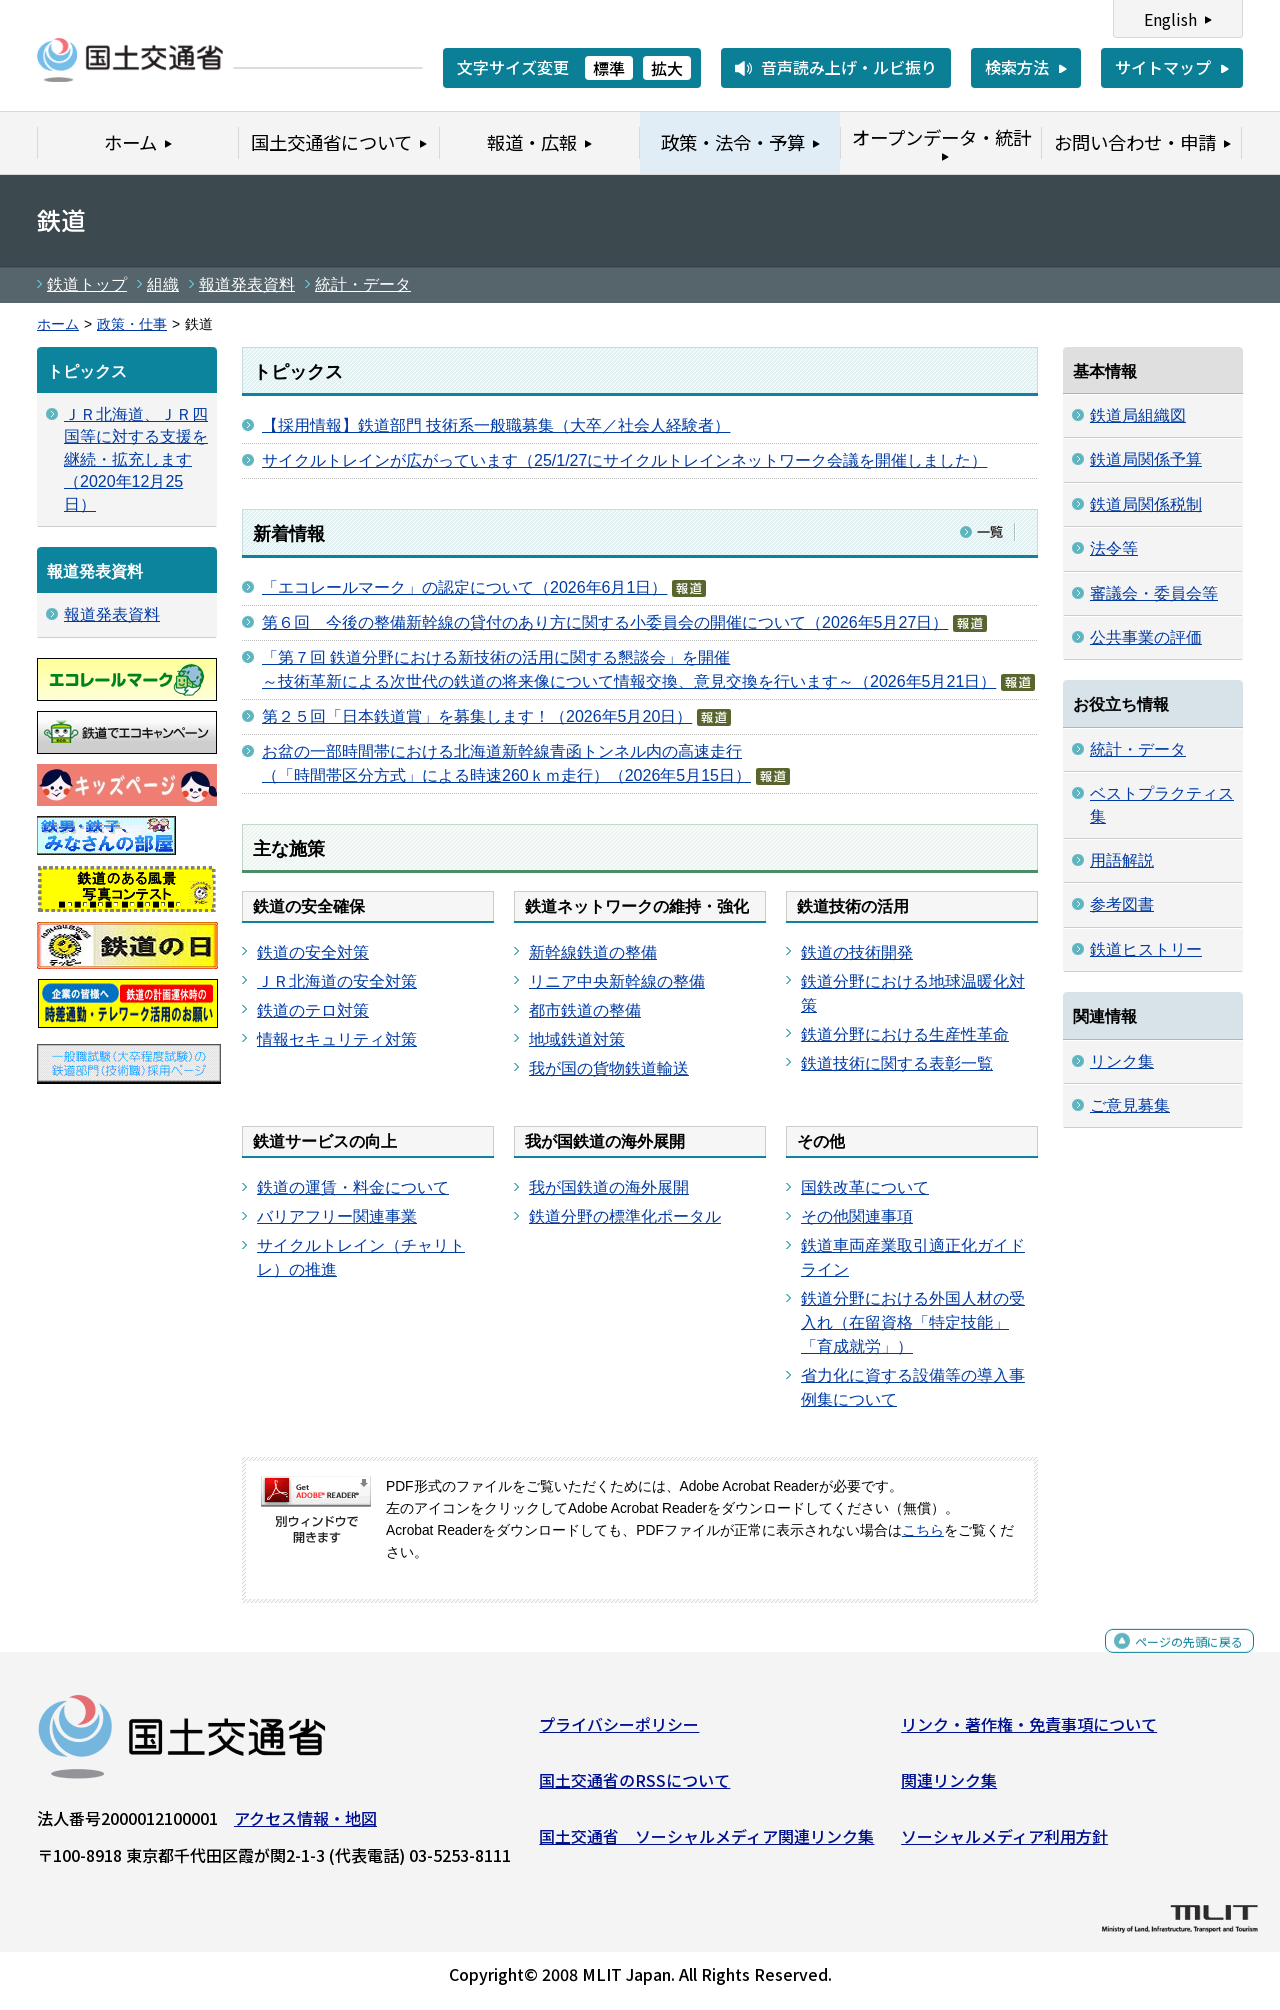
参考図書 (1122, 904)
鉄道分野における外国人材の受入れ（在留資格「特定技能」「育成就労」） (913, 1322)
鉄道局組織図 (1138, 415)
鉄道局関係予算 (1146, 459)
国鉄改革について (865, 1187)
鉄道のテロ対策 (313, 1010)
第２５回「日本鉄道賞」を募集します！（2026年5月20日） (477, 716)
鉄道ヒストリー (1146, 949)
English (1170, 19)
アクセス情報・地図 (305, 1826)
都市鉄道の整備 (585, 1010)
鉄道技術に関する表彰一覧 (897, 1063)
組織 (163, 284)
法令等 (1114, 548)
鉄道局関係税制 (1146, 504)
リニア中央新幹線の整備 (617, 981)
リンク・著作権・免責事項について (1029, 1732)
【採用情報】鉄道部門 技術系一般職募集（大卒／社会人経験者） (496, 425)
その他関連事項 (857, 1216)
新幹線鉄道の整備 (593, 952)
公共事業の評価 (1146, 637)
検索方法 (1017, 67)
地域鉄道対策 (577, 1039)
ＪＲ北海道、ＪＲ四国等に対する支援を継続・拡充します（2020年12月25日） (136, 459)
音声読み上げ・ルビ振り (849, 67)
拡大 (667, 68)
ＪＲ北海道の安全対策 (337, 981)
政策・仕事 (132, 324)
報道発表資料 (247, 284)
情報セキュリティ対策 (337, 1039)
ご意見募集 (1130, 1105)
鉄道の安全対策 (313, 952)
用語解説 (1122, 860)
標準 (609, 68)
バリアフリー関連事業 (337, 1216)
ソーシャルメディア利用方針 (1004, 1843)
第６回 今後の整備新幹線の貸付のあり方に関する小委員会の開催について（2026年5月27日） (605, 622)
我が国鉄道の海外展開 (609, 1187)
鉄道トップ (87, 284)
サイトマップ (1163, 67)
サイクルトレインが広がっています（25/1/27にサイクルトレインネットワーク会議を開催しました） (624, 460)
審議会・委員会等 (1154, 593)
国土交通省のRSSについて (634, 1788)
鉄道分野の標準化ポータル (625, 1216)
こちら (923, 1530)
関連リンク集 (949, 1788)
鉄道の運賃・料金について (353, 1187)
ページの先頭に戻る (1172, 1659)
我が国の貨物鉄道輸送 (609, 1068)
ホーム (58, 324)
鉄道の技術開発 (857, 952)
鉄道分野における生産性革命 (905, 1034)
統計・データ (363, 284)
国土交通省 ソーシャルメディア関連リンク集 (706, 1843)
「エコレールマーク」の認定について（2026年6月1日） (464, 587)
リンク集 (1122, 1061)
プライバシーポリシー (619, 1732)
